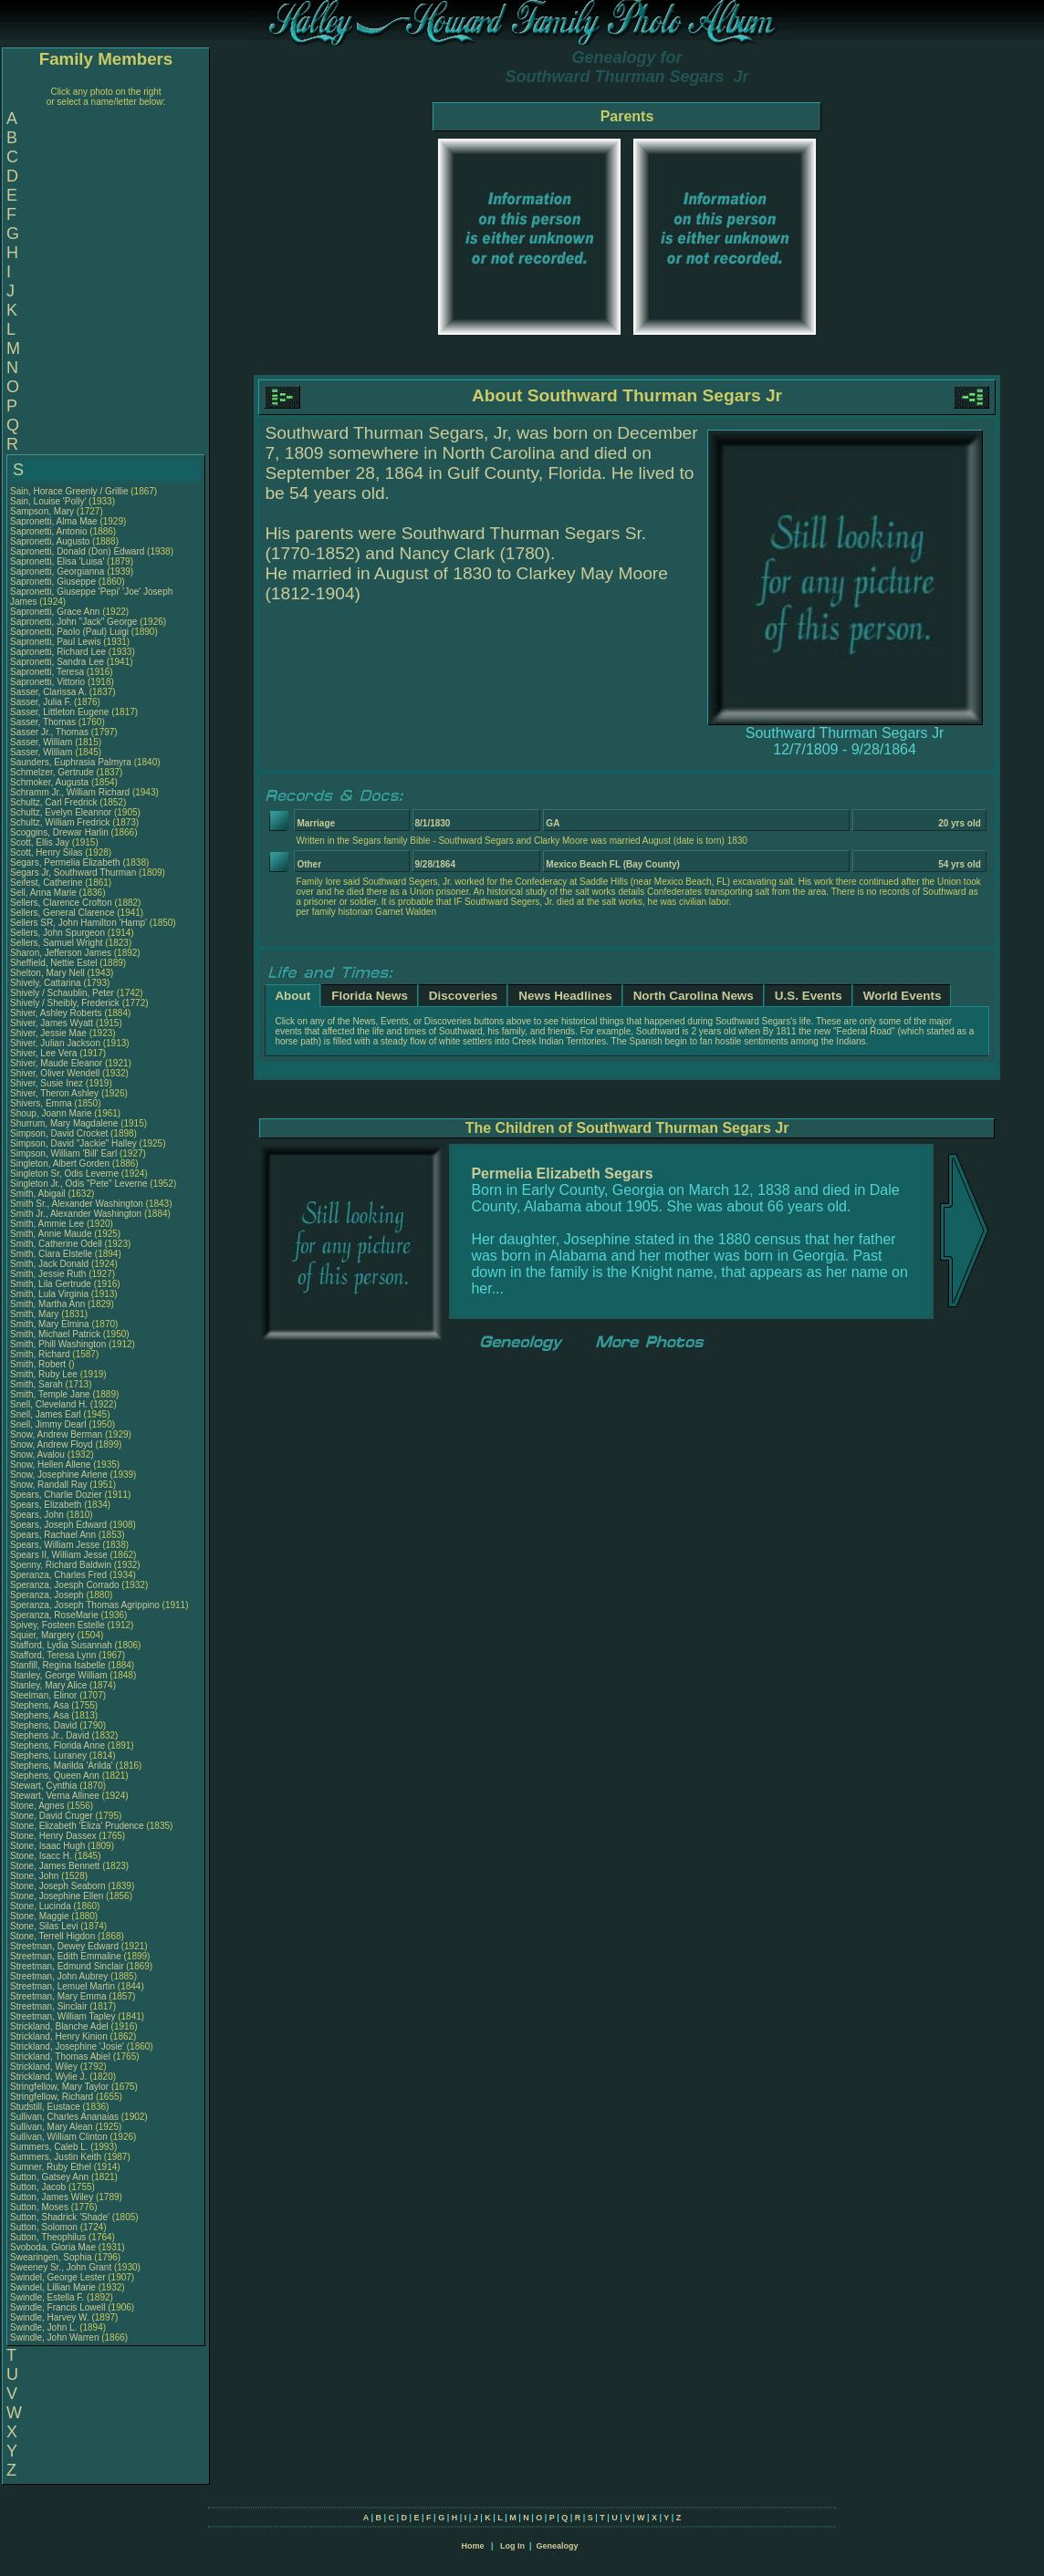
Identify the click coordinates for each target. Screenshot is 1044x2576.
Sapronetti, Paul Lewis (55, 642)
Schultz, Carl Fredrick (54, 802)
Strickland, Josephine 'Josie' (68, 2046)
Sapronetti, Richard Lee (58, 652)
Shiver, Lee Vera (43, 1053)
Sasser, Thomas (44, 722)
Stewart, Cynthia (44, 1786)
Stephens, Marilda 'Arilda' (63, 1766)
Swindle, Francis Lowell (58, 2307)
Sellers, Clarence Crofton (61, 903)
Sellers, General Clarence (62, 913)
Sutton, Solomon (45, 2227)
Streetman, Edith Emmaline (65, 1956)
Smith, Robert (39, 1364)
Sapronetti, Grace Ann (54, 612)
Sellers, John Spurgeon (57, 933)
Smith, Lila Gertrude (50, 1284)
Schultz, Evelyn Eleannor (60, 812)
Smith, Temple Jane (50, 1394)
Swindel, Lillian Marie (53, 2287)
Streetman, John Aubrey (59, 1976)
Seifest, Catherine (47, 883)
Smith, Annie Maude (51, 1234)
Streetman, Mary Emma (58, 1996)
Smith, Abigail (39, 1194)
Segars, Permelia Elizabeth (65, 862)
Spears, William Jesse (54, 1545)
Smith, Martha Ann (47, 1304)
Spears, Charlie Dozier (56, 1495)
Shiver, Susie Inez (46, 1083)
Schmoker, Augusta (50, 782)
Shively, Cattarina (46, 983)
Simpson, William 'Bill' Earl (63, 1153)
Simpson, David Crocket (59, 1133)
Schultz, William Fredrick (60, 822)
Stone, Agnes (38, 1806)
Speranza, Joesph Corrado (65, 1585)
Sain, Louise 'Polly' (48, 501)
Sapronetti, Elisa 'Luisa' (58, 561)
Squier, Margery (43, 1635)
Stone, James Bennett (54, 1866)
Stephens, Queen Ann (56, 1776)
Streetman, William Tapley (62, 2016)
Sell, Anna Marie (43, 893)
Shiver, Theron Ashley (54, 1093)
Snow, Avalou (39, 1454)
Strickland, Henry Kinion (59, 2036)
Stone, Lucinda (42, 1906)
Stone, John (35, 1876)
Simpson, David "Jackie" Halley (73, 1143)
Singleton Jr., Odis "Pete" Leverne (79, 1184)
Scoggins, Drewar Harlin (59, 832)
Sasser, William (42, 742)
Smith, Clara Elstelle (51, 1254)
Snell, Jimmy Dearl (48, 1424)
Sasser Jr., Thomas (50, 732)
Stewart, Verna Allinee (54, 1796)
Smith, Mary (35, 1314)
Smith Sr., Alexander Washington (76, 1204)
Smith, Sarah (38, 1384)
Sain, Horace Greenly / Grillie (69, 491)
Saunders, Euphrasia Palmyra (70, 762)
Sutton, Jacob (39, 2187)
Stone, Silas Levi (44, 1926)
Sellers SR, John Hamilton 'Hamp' (78, 923)
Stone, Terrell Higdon (52, 1936)
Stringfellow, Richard (53, 2097)
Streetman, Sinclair (49, 2006)
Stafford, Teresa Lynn (53, 1655)
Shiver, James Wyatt (51, 1023)
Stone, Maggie (40, 1916)
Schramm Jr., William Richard (70, 792)
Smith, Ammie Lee (47, 1224)
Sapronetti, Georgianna (58, 571)
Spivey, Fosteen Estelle (57, 1625)
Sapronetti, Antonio (49, 531)
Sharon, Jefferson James (60, 953)
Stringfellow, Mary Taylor (59, 2087)
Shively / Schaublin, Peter (63, 993)
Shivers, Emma (42, 1103)
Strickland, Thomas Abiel (60, 2056)
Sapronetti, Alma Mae (54, 521)
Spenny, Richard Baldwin (60, 1565)
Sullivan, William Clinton (59, 2137)
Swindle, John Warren (54, 2337)
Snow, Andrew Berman (56, 1434)
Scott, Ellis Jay (39, 842)
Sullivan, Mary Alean (51, 2127)
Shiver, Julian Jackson (55, 1043)
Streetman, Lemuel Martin (62, 1986)
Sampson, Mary (43, 511)
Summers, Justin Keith (55, 2157)
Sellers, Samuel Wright (56, 943)
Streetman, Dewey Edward (64, 1946)
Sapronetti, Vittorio (49, 682)
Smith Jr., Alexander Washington (75, 1214)
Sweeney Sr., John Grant (60, 2267)
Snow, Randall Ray (49, 1485)
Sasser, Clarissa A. (48, 692)
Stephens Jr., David (51, 1735)
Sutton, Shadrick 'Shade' (61, 2217)
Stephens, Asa (40, 1705)
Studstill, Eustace (46, 2107)
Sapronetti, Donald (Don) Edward (77, 551)
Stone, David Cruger (51, 1816)
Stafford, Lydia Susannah (61, 1645)
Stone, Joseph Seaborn (58, 1886)
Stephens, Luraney (49, 1755)
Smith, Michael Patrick (55, 1334)
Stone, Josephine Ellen (56, 1896)
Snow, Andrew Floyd (51, 1444)
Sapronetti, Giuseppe (54, 581)
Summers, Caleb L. (49, 2147)
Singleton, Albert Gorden (60, 1163)
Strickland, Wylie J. (48, 2077)
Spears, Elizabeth (47, 1505)
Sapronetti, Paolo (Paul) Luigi (69, 632)
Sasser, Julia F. (40, 702)
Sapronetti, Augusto (51, 541)
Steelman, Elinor (44, 1695)
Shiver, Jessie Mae (48, 1033)
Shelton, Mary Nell (47, 973)
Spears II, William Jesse (59, 1555)
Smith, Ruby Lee (44, 1374)
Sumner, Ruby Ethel (50, 2167)
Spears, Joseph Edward (58, 1525)
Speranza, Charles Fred (58, 1575)
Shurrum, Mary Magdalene (64, 1123)
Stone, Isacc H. (41, 1856)
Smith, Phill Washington (58, 1344)
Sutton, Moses (40, 2207)
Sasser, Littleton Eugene (59, 712)
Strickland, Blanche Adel (59, 2026)
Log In (512, 2545)
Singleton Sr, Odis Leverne (64, 1174)
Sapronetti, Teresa (48, 672)
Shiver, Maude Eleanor (56, 1063)
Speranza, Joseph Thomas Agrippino (85, 1605)
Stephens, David (44, 1725)
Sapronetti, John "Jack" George (73, 622)
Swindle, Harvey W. (49, 2317)
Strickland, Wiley (45, 2067)
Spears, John (38, 1515)
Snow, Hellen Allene (50, 1464)
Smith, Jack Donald (49, 1264)
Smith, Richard (41, 1354)
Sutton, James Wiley (51, 2197)
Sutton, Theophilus (49, 2237)
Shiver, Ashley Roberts (56, 1013)
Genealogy (558, 2545)
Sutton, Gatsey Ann (49, 2177)
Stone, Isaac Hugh (47, 1846)
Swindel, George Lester (58, 2277)
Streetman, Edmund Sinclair (67, 1966)
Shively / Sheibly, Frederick (66, 1003)
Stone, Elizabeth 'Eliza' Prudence (77, 1826)
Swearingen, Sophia (52, 2257)
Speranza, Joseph (48, 1595)
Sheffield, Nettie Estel (53, 963)
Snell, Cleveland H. (49, 1404)
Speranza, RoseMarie (55, 1615)
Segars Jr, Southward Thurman (73, 872)
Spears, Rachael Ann (53, 1535)
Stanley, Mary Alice (48, 1685)
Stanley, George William (59, 1675)
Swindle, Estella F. (47, 2297)
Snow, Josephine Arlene (59, 1475)
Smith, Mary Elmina (49, 1324)
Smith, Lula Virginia (49, 1294)
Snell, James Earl (45, 1414)
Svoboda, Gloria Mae (53, 2247)
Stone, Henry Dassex (53, 1836)
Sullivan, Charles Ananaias (64, 2117)
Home (472, 2545)
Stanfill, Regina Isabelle (58, 1665)
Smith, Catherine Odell (56, 1244)
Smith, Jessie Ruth (48, 1274)
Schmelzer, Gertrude (53, 772)
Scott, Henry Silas (46, 852)
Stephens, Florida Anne (57, 1745)
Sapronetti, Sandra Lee (57, 662)
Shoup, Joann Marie (51, 1113)
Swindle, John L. (43, 2327)
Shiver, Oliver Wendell (54, 1073)
